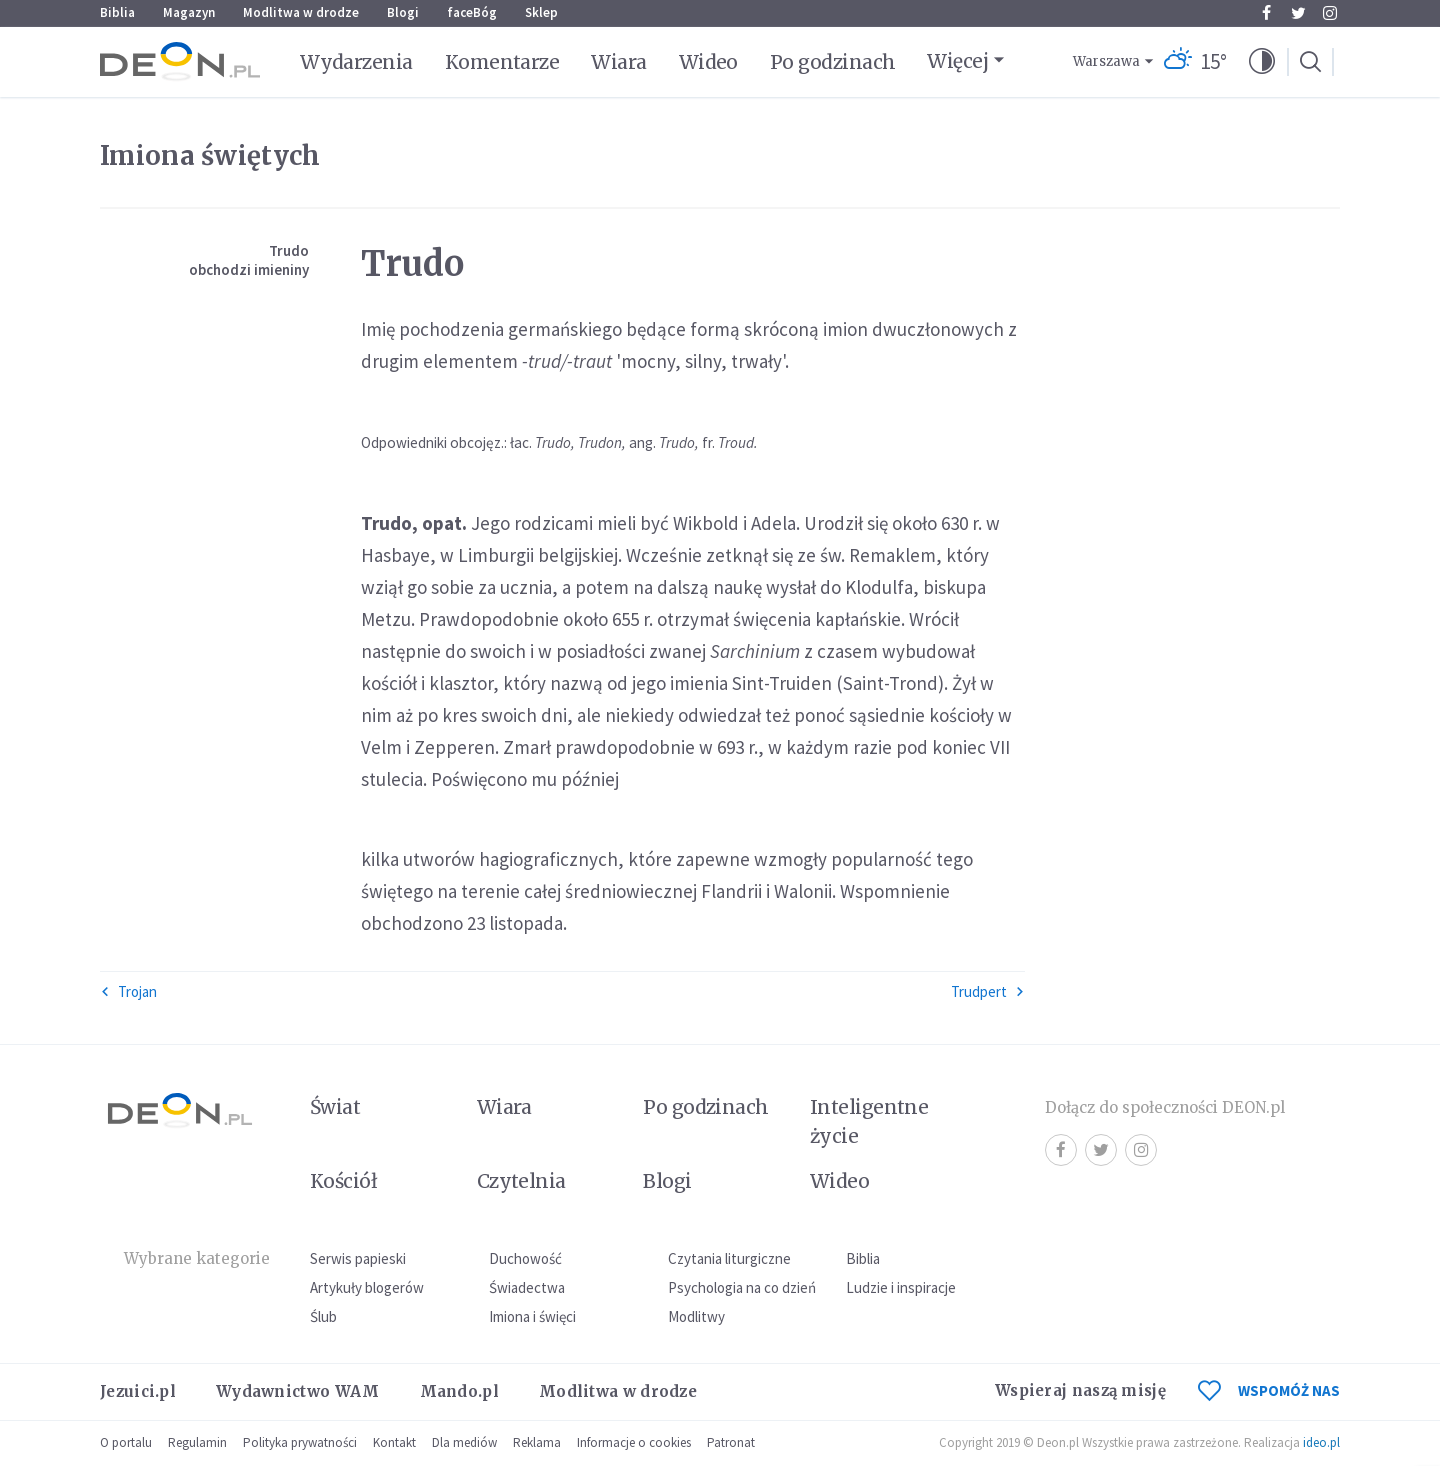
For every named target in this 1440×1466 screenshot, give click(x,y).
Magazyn (189, 12)
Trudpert (988, 991)
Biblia (117, 12)
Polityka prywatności (300, 1442)
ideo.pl (1321, 1442)
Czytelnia (521, 1181)
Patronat (731, 1442)
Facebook (1266, 13)
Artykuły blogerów (367, 1287)
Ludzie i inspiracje (901, 1287)
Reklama (537, 1442)
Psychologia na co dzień (742, 1287)
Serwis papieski (358, 1258)
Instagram (1330, 13)
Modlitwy (696, 1316)
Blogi (403, 12)
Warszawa (1106, 61)
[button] (1262, 62)
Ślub (323, 1316)
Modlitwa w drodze (301, 12)
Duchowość (525, 1258)
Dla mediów (464, 1442)
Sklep (541, 12)
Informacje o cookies (634, 1442)
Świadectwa (527, 1287)
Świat (335, 1107)
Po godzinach (833, 62)
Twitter (1298, 13)
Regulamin (197, 1442)
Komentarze (502, 62)
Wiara (618, 62)
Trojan (128, 991)
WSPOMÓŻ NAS (1269, 1390)
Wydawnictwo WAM (298, 1391)
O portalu (126, 1442)
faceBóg (472, 12)
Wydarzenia (356, 62)
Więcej (957, 61)
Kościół (343, 1181)
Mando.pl (459, 1391)
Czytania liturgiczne (729, 1258)
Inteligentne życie (869, 1121)
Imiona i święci (532, 1316)
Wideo (708, 62)
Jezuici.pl (138, 1391)
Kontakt (394, 1442)
